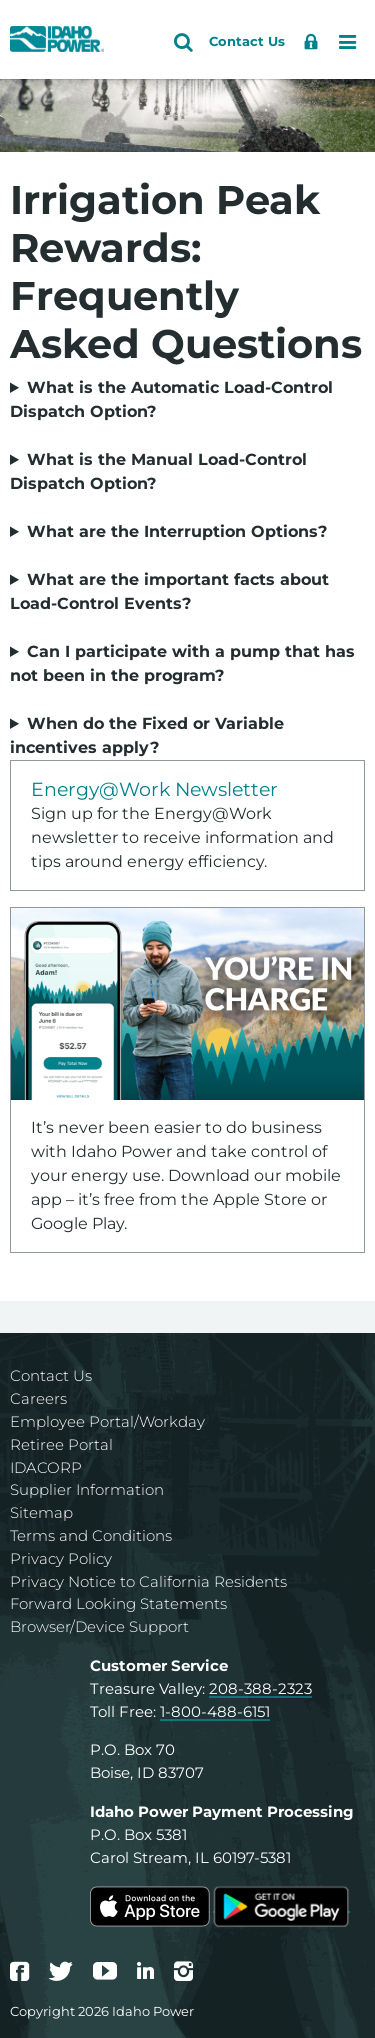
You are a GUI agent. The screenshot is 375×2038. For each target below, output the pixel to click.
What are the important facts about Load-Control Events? (169, 591)
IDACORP (46, 1467)
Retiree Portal (61, 1444)
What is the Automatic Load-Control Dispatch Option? (171, 399)
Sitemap (41, 1512)
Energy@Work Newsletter (154, 789)
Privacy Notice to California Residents (148, 1581)
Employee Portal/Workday (107, 1421)
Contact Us (51, 1375)
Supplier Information (87, 1489)
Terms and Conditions (91, 1535)
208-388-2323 (260, 1688)
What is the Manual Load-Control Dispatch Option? (158, 471)
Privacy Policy (61, 1558)
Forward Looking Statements (118, 1603)
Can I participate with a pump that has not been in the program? (182, 663)
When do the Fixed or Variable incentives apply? (147, 735)
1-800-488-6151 (215, 1711)
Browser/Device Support (99, 1626)
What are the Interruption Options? (177, 531)
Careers (38, 1398)
